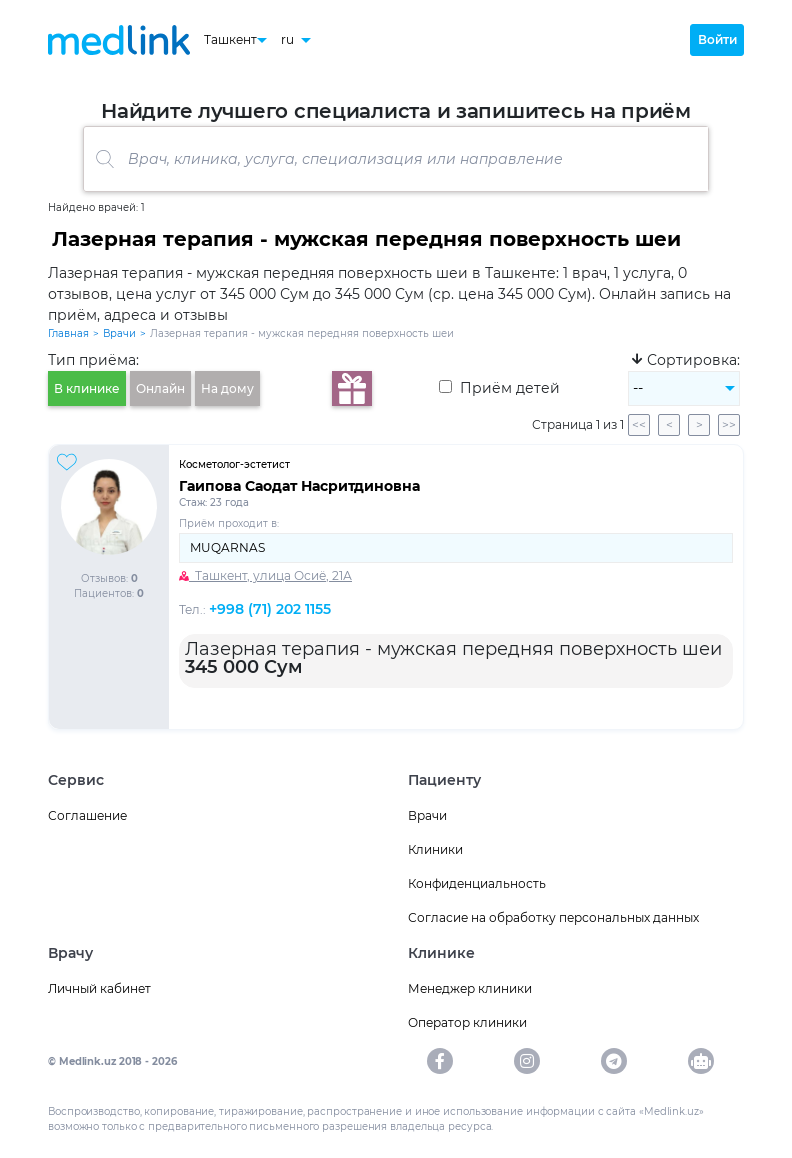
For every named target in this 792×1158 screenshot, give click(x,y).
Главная (68, 333)
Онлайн (160, 388)
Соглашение (87, 815)
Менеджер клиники (470, 988)
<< (639, 424)
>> (729, 424)
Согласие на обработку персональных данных (553, 917)
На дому (227, 388)
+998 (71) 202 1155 (270, 609)
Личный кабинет (99, 988)
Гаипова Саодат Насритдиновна (299, 486)
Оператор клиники (467, 1022)
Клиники (435, 849)
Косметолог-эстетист (234, 464)
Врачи (119, 333)
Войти (717, 39)
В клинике (87, 388)
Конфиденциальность (477, 883)
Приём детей (499, 388)
